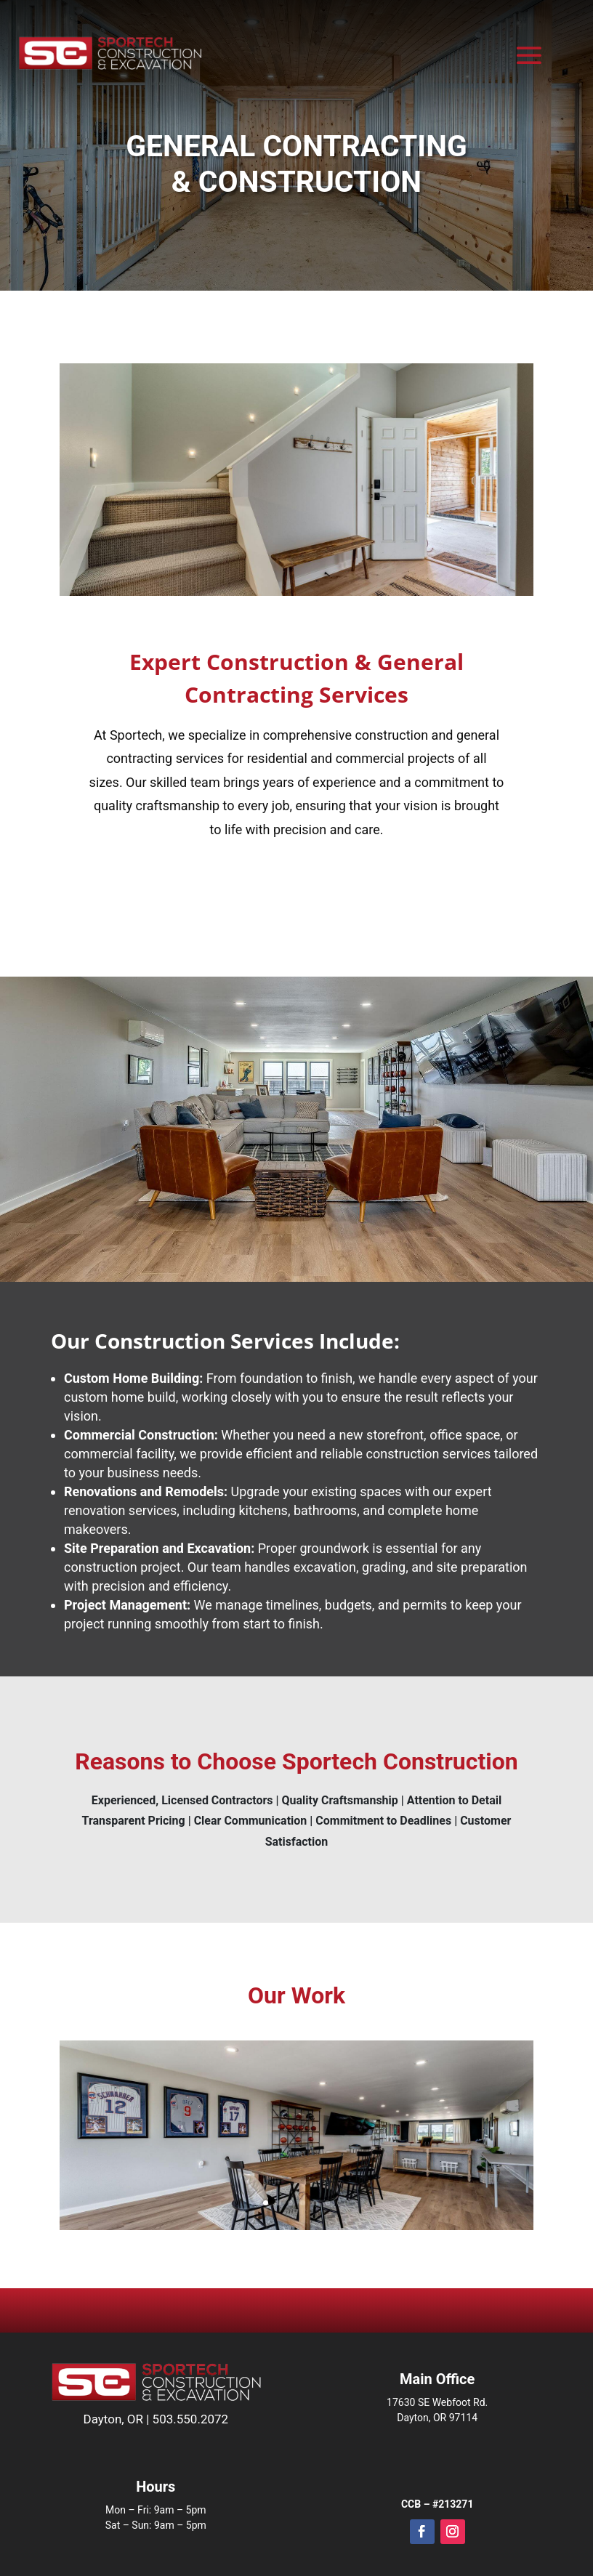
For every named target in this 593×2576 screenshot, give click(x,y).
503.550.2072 (191, 2419)
